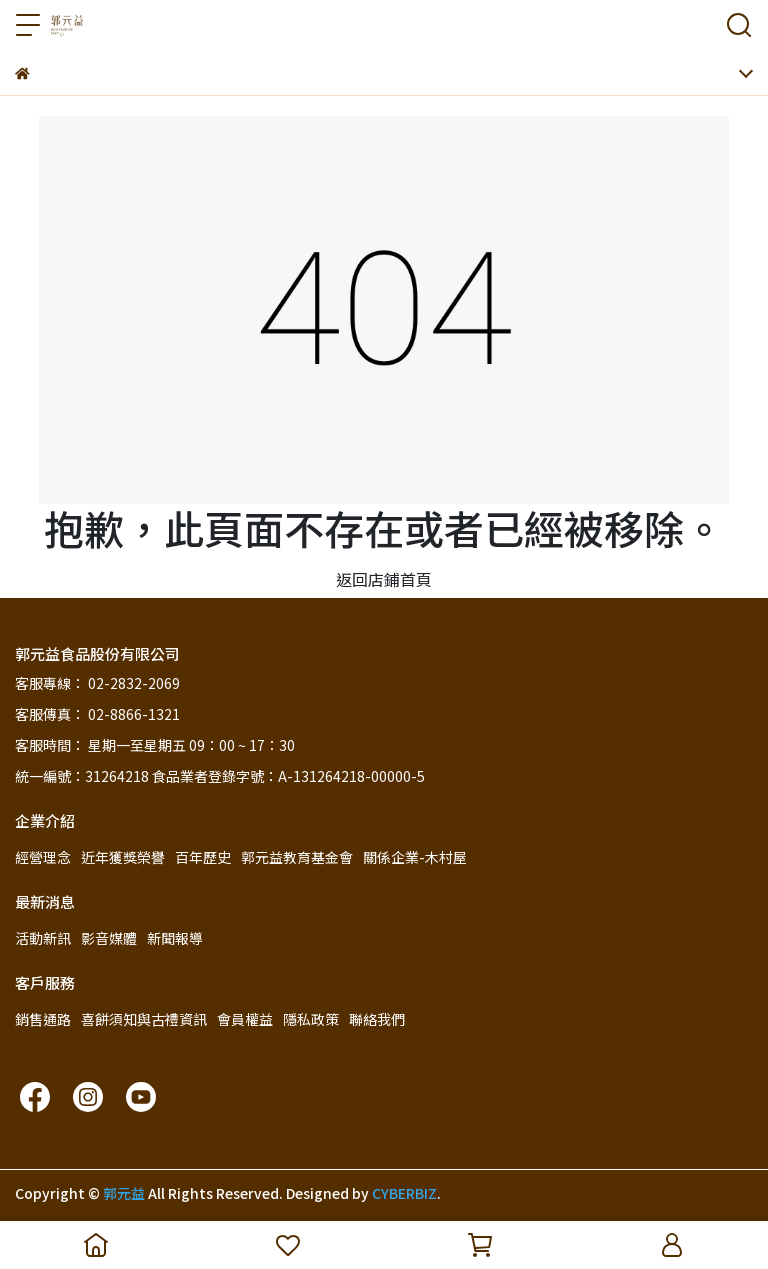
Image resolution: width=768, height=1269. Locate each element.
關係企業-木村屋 (415, 857)
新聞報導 (175, 938)
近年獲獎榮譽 (123, 857)
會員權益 (245, 1019)
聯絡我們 (377, 1019)
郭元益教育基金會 (297, 857)
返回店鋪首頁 (384, 579)
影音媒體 (109, 938)
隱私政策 (311, 1019)
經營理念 (43, 857)
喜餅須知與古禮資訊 (144, 1019)
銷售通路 (43, 1019)
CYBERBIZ (404, 1193)
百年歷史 (203, 857)
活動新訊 (43, 938)
